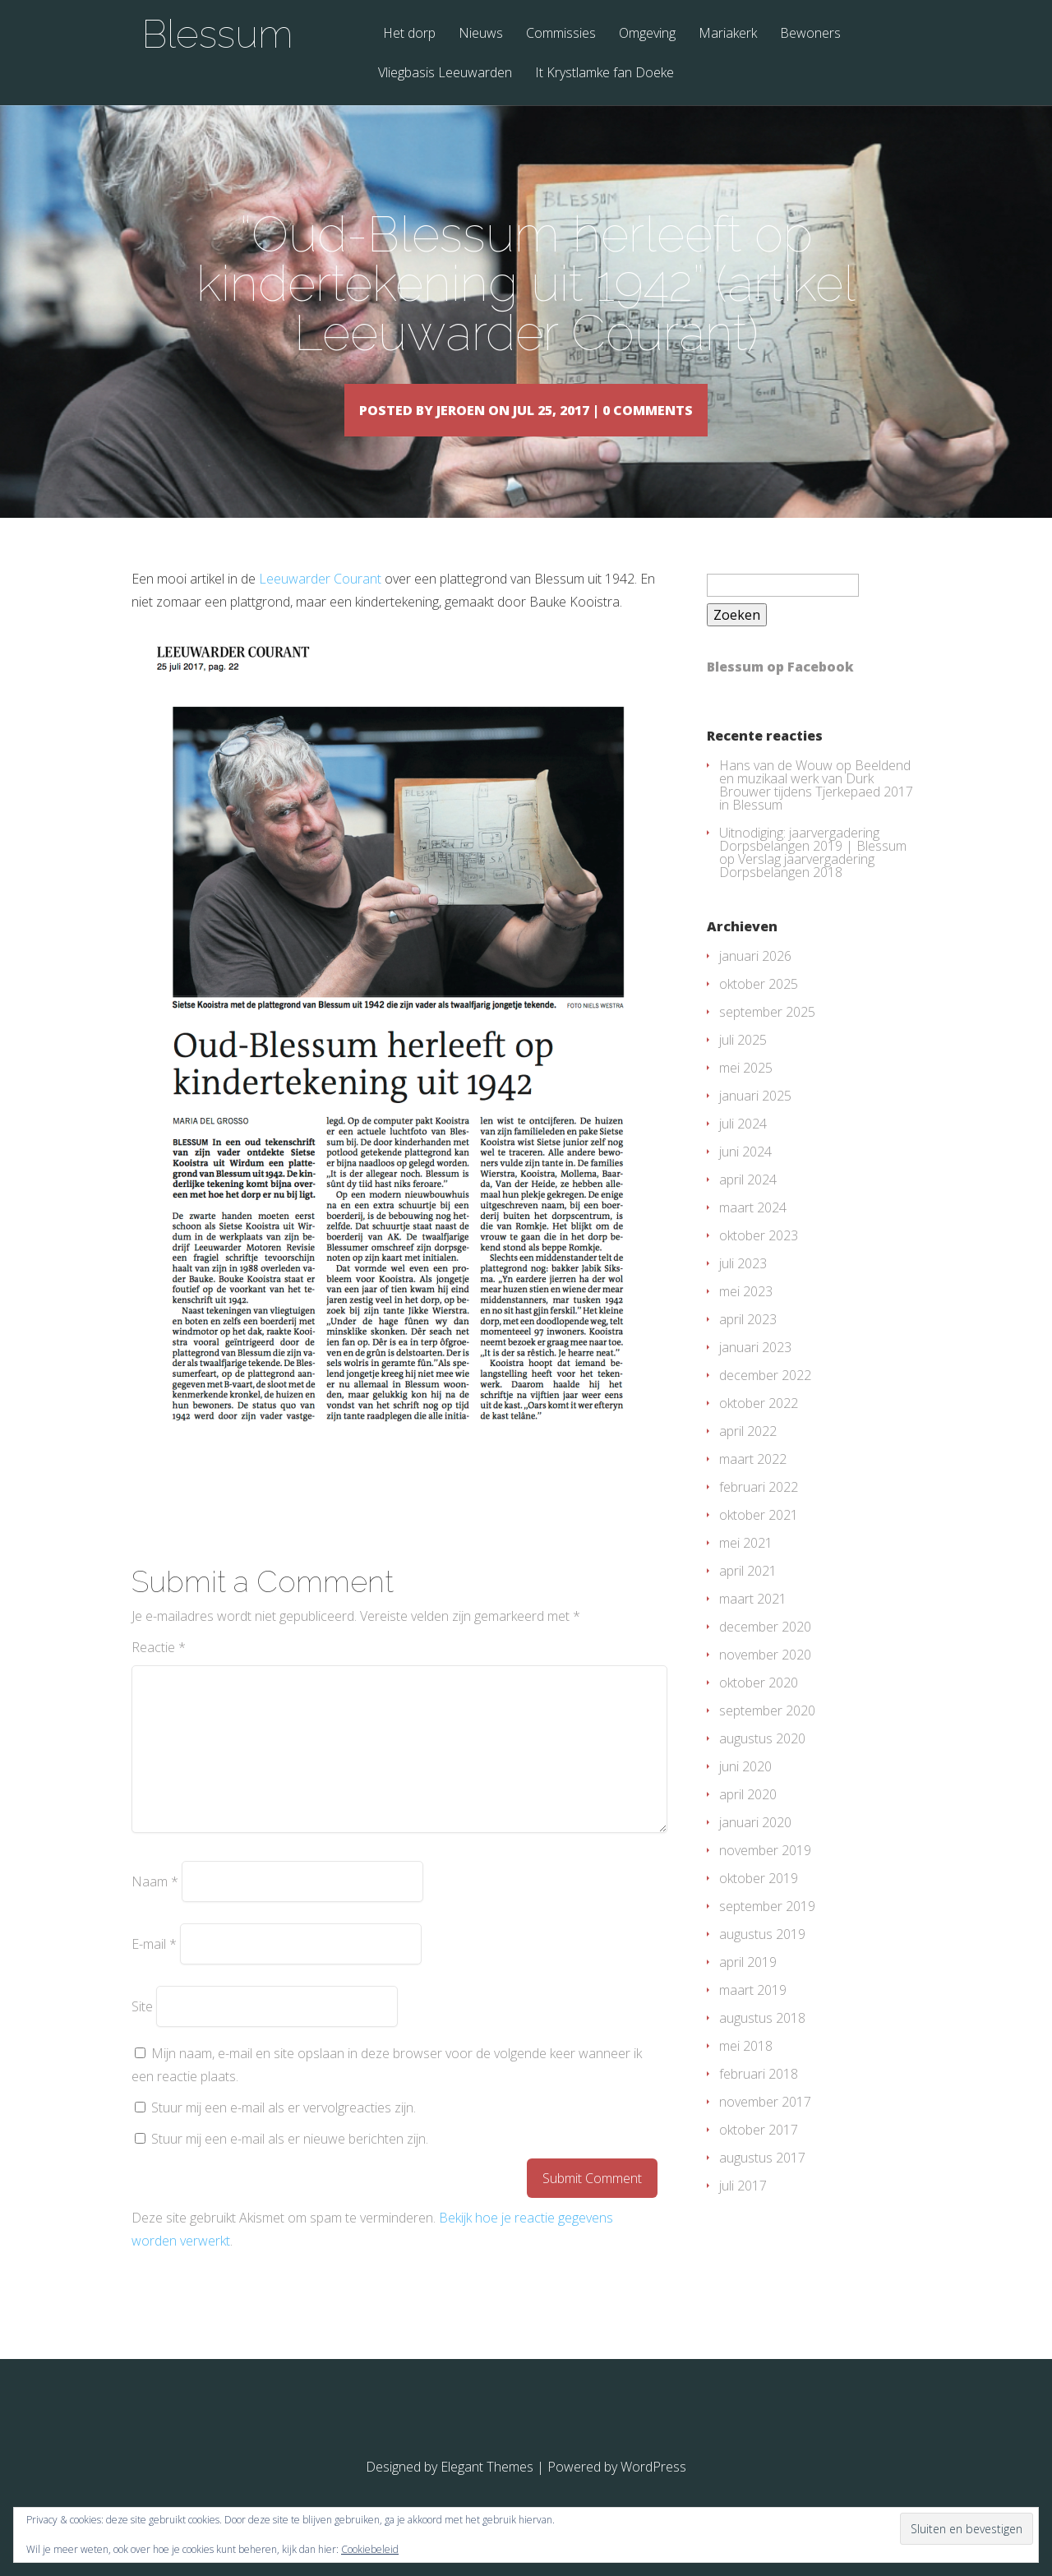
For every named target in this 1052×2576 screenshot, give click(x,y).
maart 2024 (753, 1231)
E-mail (154, 1968)
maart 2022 (753, 1483)
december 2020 (765, 1650)
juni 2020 (745, 1790)
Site (142, 2030)
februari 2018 (758, 2098)
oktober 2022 (758, 1427)
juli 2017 (743, 2209)
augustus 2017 (762, 2181)
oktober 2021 (758, 1539)
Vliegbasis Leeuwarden (445, 73)
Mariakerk (728, 34)
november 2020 (765, 1678)
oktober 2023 (758, 1259)
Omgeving (647, 34)
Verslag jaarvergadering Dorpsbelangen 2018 (796, 889)
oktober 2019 (758, 1902)
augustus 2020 (762, 1762)
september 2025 (767, 1036)
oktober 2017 (758, 2153)
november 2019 (765, 1874)
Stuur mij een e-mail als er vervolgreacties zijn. (283, 2131)
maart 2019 (753, 2014)
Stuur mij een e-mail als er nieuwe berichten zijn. (289, 2163)
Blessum (217, 33)
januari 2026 (755, 980)
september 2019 (767, 1930)
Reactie (159, 1671)
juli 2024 (743, 1147)
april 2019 (748, 1986)
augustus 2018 (762, 2042)
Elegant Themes (487, 2490)
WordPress (653, 2490)
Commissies (561, 34)
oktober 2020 (758, 1706)
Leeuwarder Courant (320, 602)
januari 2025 (755, 1119)
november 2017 (765, 2126)
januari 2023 (755, 1371)
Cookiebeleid (370, 2549)
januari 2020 (755, 1846)
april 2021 (748, 1595)
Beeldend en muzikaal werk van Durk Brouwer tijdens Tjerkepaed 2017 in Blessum (816, 809)
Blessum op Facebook (780, 690)
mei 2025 (746, 1092)
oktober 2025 (758, 1008)
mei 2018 (746, 2070)
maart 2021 (753, 1622)
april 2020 (748, 1818)
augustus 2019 (762, 1958)
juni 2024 (745, 1175)
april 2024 (748, 1203)
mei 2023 (746, 1315)
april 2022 (748, 1455)
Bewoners (810, 34)
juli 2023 (743, 1287)
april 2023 (748, 1343)
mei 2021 (746, 1567)
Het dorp (409, 34)
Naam (155, 1905)
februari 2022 (758, 1511)
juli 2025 (743, 1064)
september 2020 (767, 1734)
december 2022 (765, 1399)
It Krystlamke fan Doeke (604, 73)
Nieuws (481, 34)
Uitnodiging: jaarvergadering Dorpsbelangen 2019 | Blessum (813, 863)
